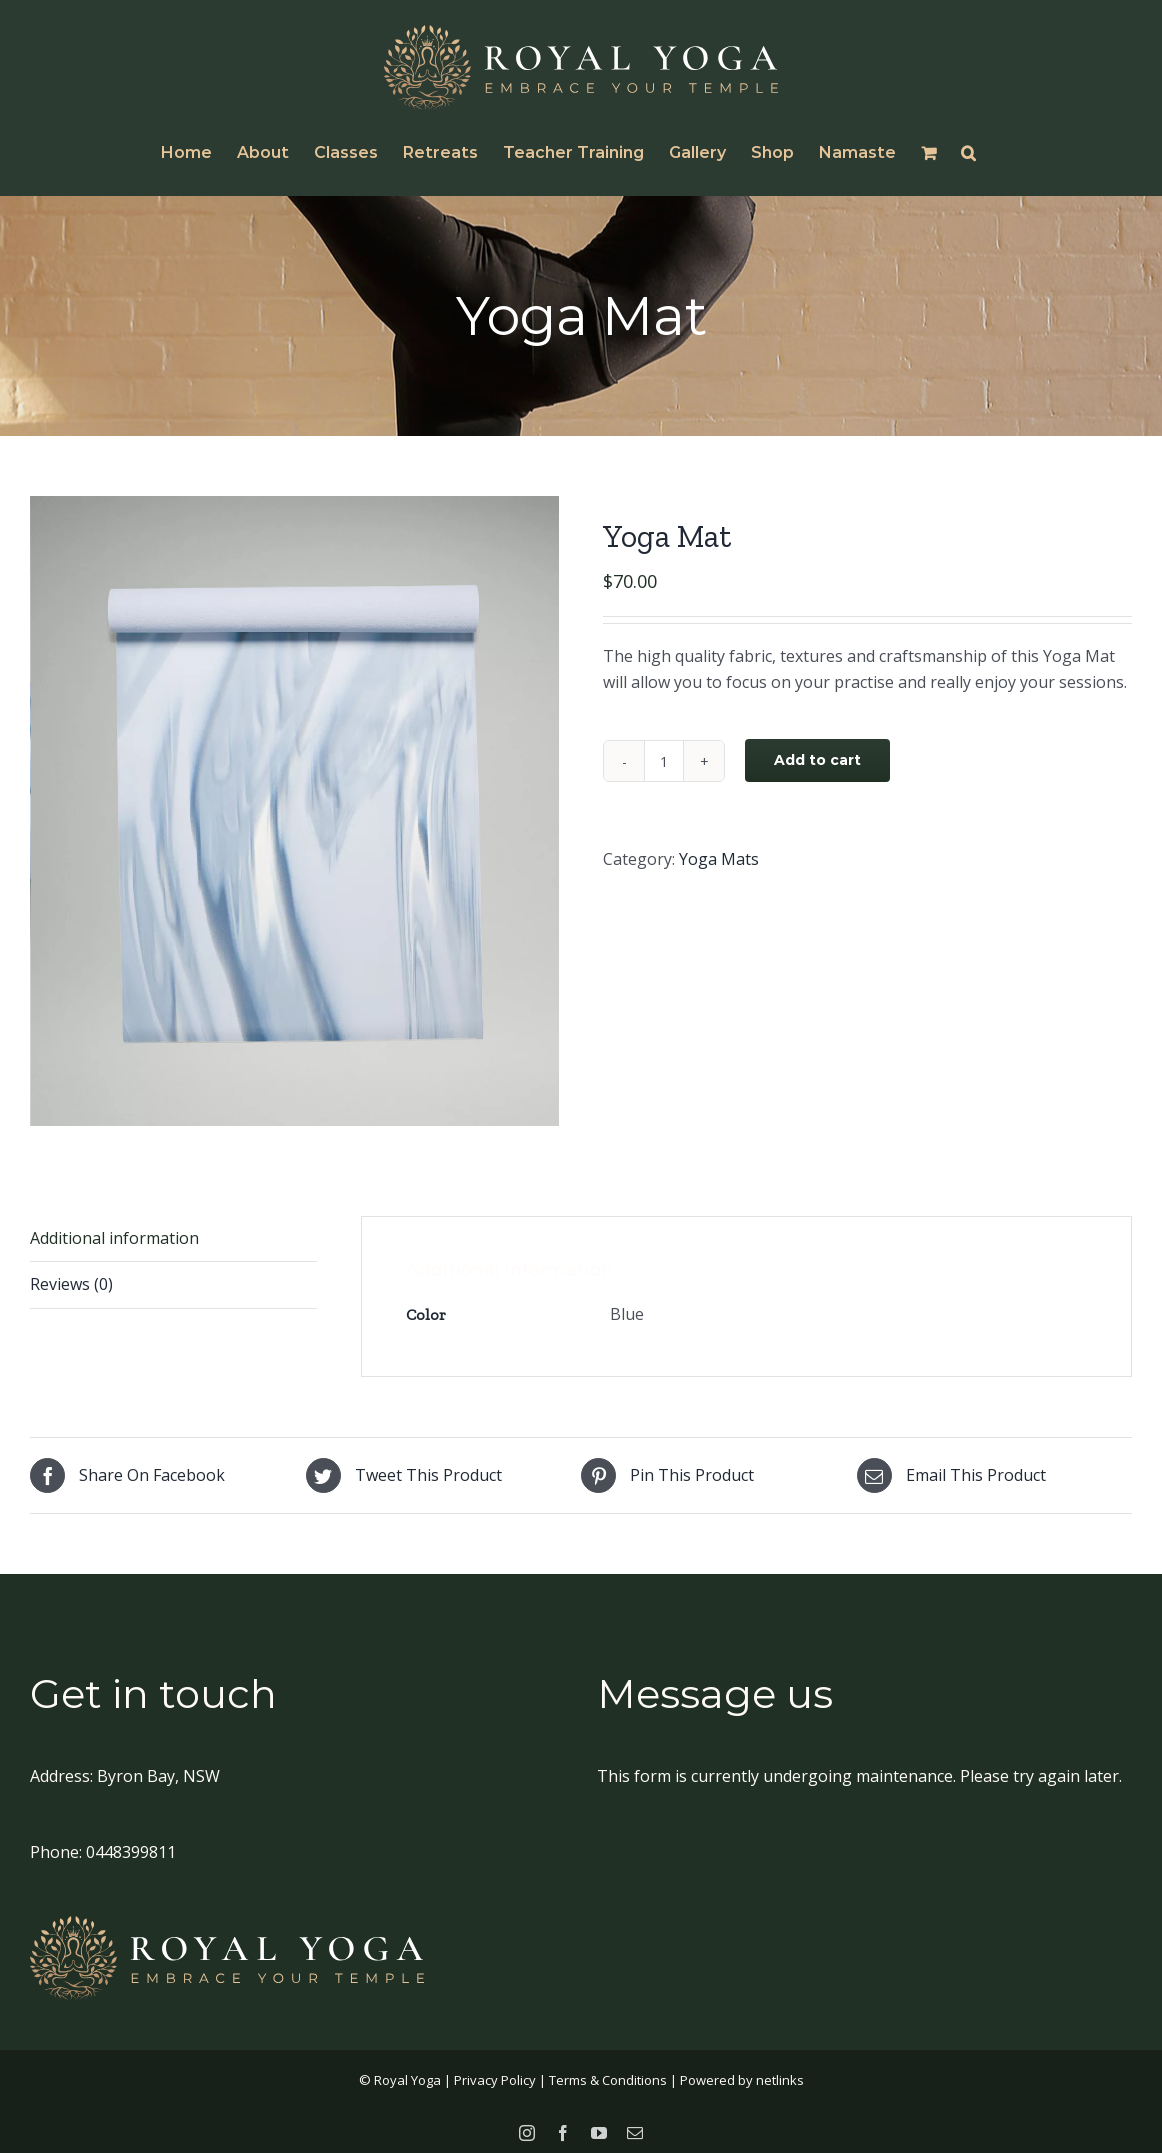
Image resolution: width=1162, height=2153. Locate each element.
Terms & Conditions (608, 2073)
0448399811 (131, 1845)
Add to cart (817, 760)
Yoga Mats (719, 859)
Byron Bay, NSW (158, 1769)
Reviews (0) (71, 1277)
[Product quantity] (664, 761)
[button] (968, 153)
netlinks (780, 2073)
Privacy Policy (495, 2073)
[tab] (173, 1278)
